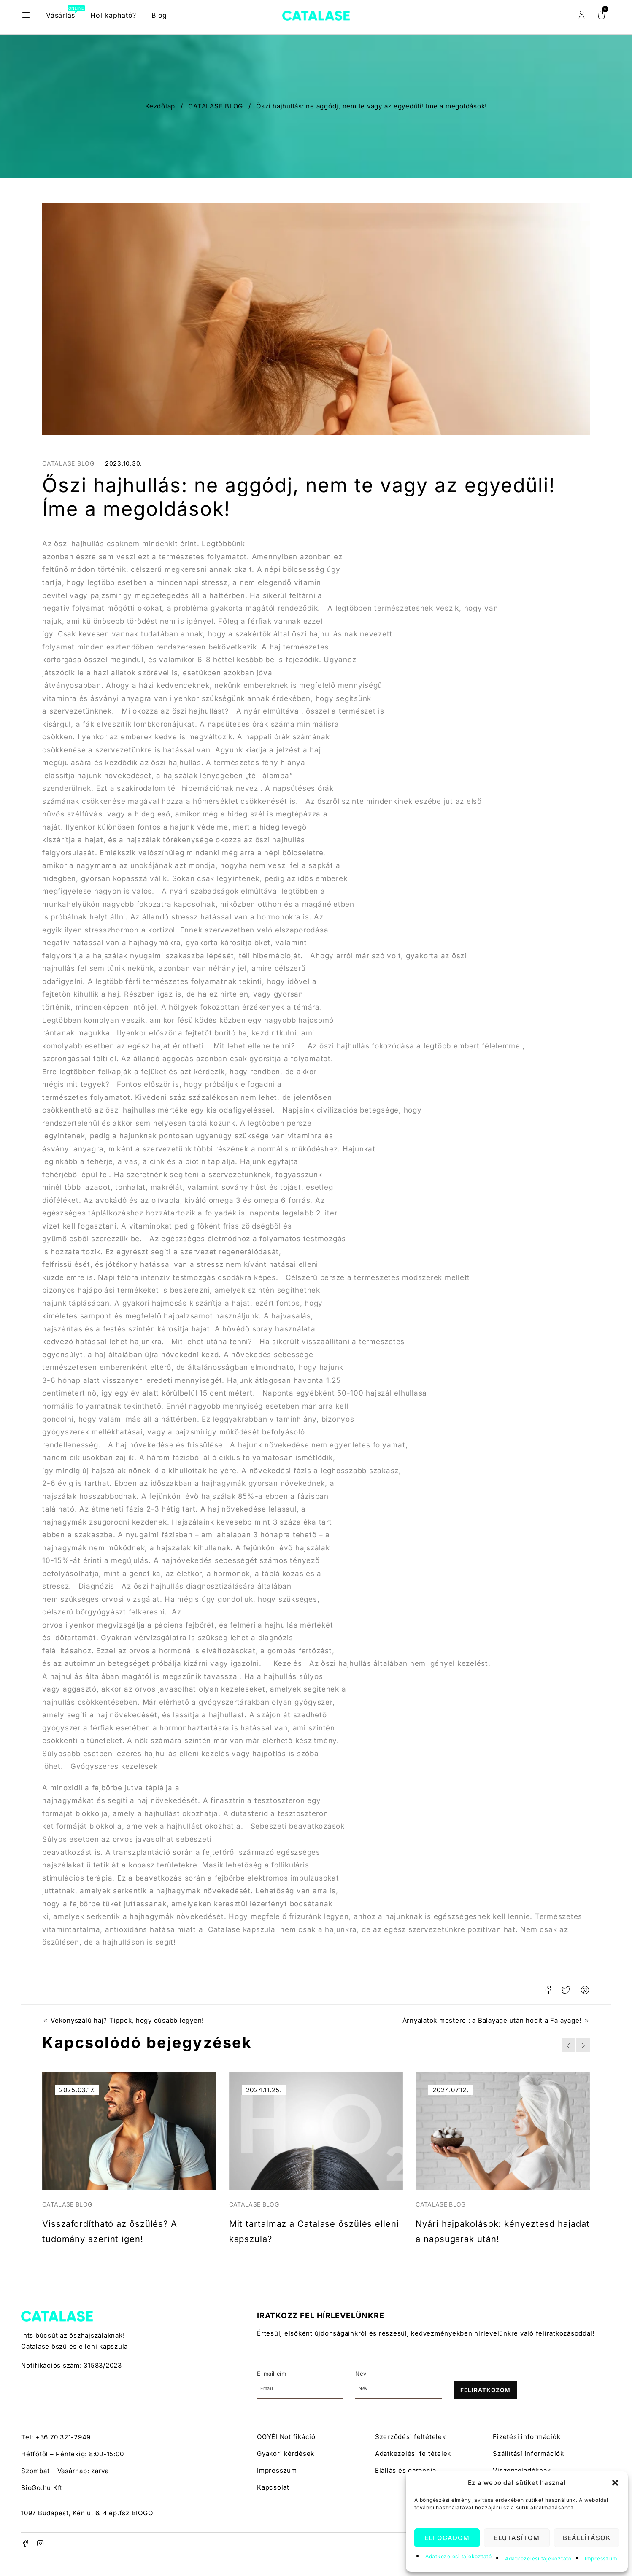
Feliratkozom (485, 2406)
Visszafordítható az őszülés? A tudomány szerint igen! (109, 2237)
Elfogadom (446, 2538)
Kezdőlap (160, 106)
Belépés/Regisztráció (580, 15)
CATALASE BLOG (215, 106)
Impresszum (601, 2558)
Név (361, 2388)
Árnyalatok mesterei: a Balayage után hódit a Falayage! (492, 2020)
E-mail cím (271, 2388)
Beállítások (587, 2538)
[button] (615, 2483)
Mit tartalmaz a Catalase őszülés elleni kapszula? (304, 2230)
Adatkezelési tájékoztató (458, 2556)
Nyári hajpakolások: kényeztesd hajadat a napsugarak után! (482, 2237)
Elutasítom (517, 2538)
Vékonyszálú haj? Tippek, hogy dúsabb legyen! (127, 2020)
